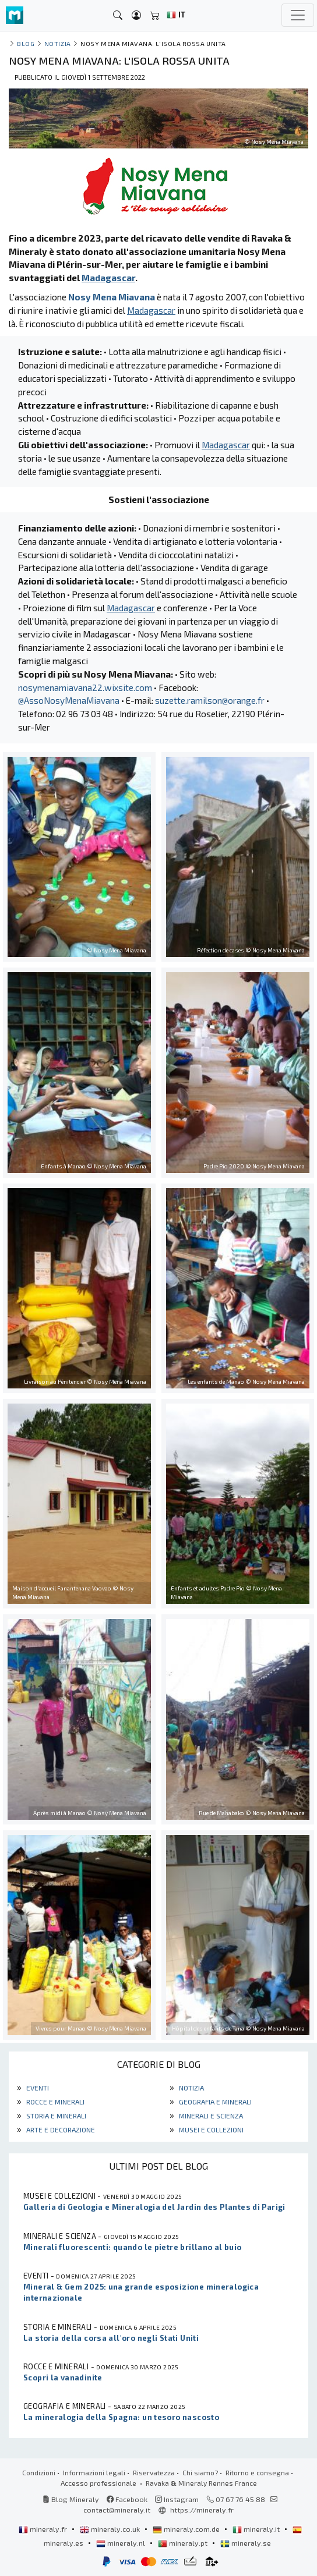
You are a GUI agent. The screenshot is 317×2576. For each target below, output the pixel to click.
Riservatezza (154, 2472)
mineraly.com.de (187, 2529)
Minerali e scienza (210, 2115)
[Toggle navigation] (297, 15)
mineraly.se (245, 2543)
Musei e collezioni (210, 2129)
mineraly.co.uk (111, 2529)
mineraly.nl (121, 2543)
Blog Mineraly (71, 2499)
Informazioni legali (94, 2472)
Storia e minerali (55, 2115)
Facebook (127, 2499)
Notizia (190, 2088)
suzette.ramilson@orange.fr (210, 700)
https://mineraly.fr (202, 2510)
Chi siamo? (200, 2472)
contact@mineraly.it (116, 2510)
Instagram (177, 2499)
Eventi (36, 2088)
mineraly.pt (183, 2543)
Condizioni (38, 2472)
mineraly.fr (44, 2529)
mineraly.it (257, 2529)
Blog (25, 43)
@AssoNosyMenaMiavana (68, 700)
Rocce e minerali (54, 2101)
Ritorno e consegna (257, 2472)
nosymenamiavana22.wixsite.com (85, 687)
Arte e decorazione (59, 2129)
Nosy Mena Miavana (111, 297)
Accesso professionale (99, 2483)
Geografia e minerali (214, 2101)
